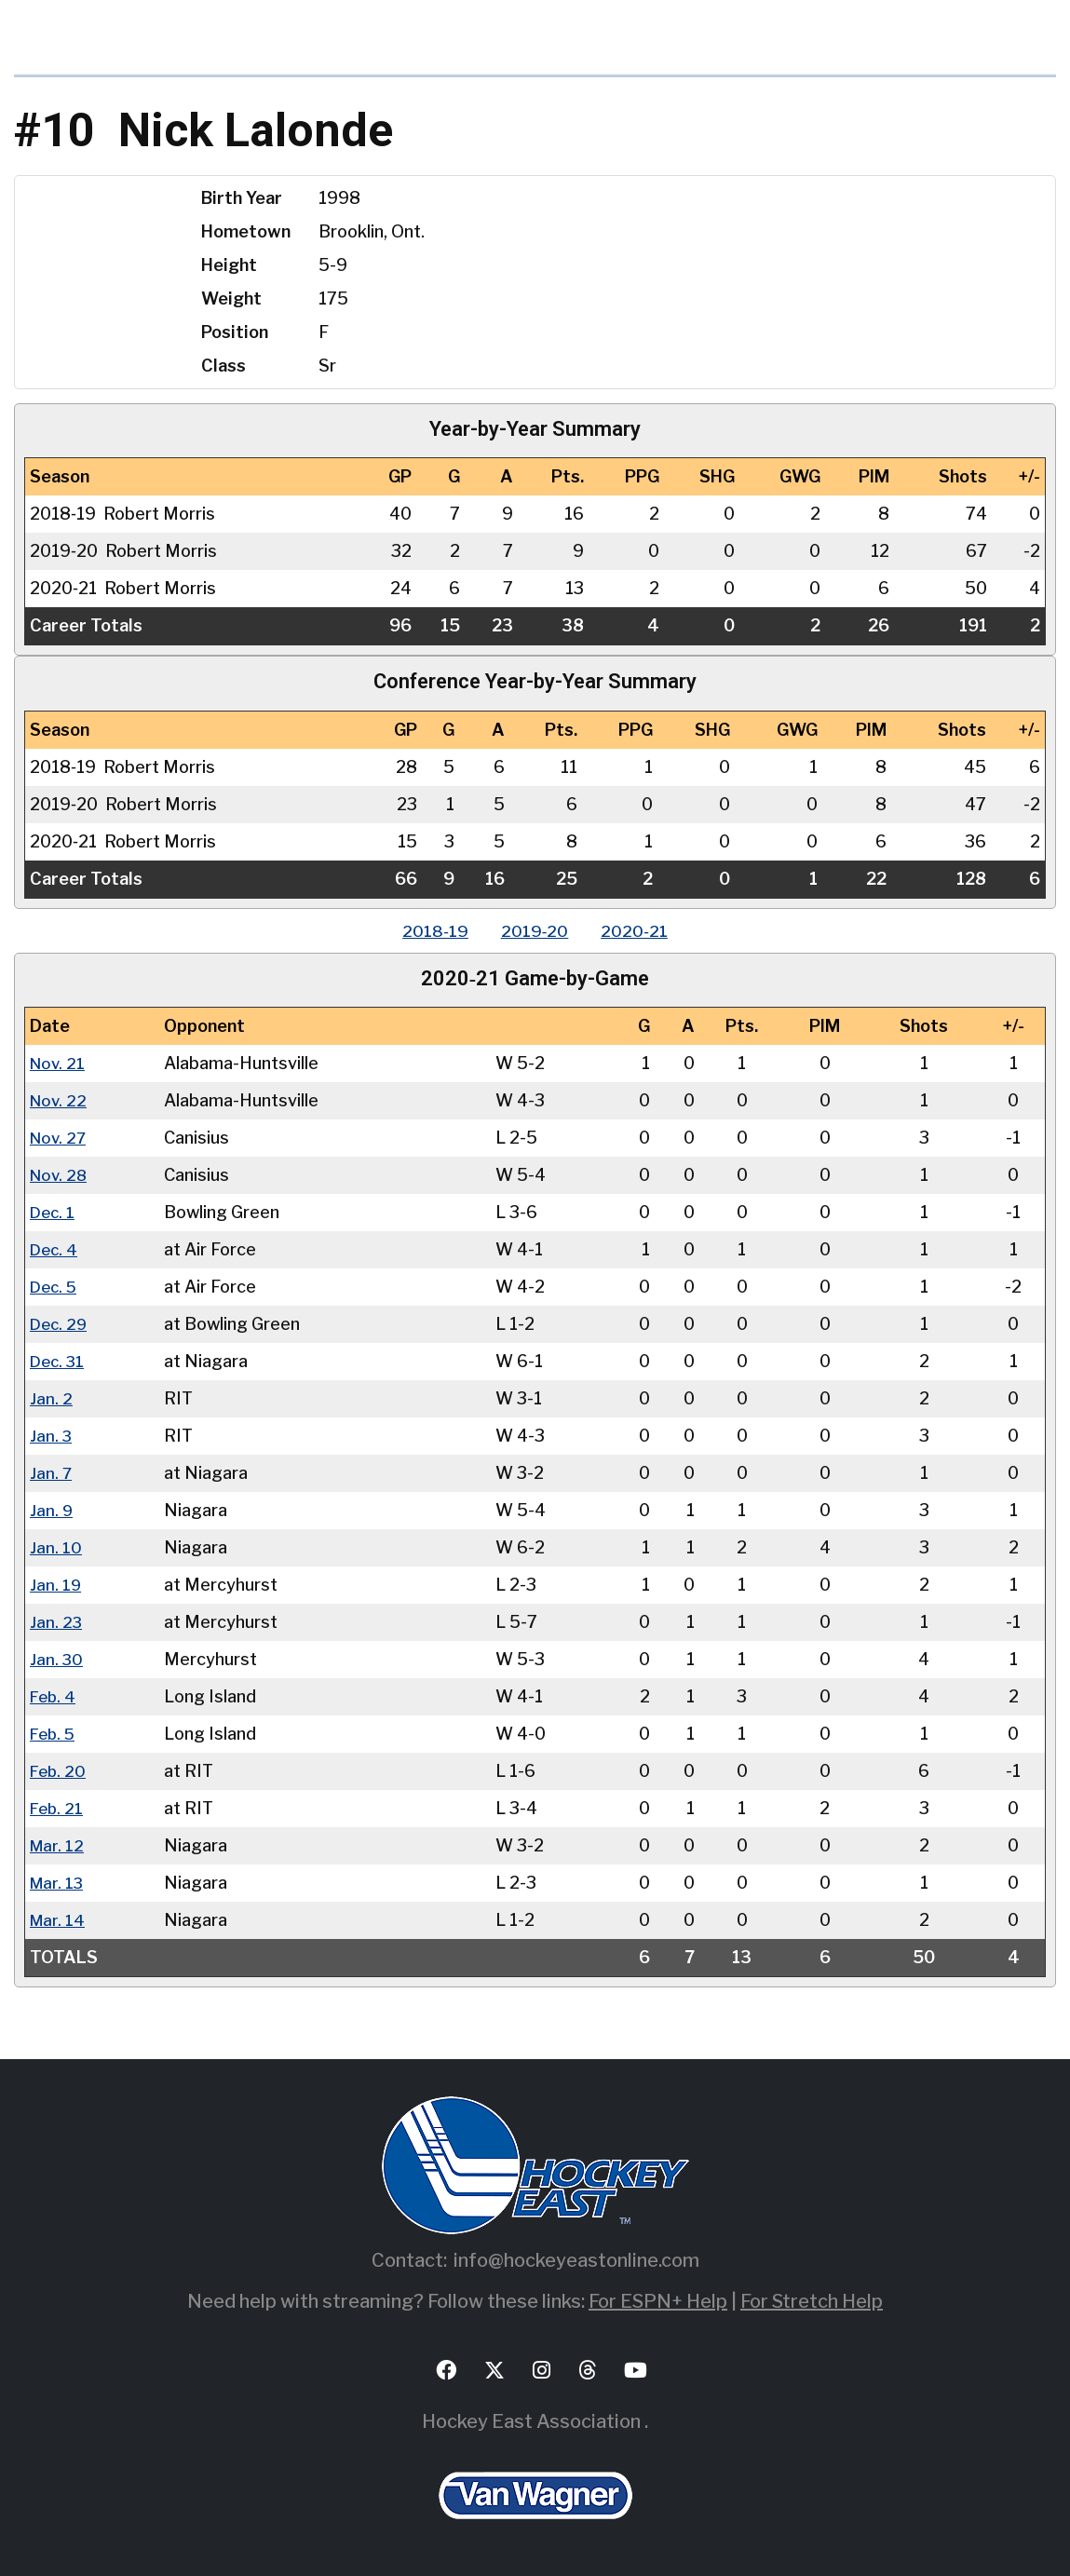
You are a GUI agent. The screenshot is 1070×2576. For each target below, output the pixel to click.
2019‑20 (535, 931)
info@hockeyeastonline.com (576, 2260)
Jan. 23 (56, 1622)
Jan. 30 (57, 1659)
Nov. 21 (59, 1063)
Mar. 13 (58, 1882)
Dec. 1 (53, 1212)
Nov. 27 (59, 1137)
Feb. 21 (58, 1808)
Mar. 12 (58, 1845)
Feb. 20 (59, 1771)
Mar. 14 (58, 1920)
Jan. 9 (52, 1510)
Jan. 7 (51, 1473)
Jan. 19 (56, 1584)
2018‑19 (431, 931)
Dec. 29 (60, 1324)
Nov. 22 (59, 1100)
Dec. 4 (55, 1249)
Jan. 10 (56, 1547)
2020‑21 (639, 931)
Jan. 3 (51, 1435)
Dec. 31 (59, 1361)
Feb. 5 (54, 1733)
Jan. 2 (51, 1398)
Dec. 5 (55, 1286)
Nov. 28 (60, 1175)
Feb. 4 (54, 1696)
